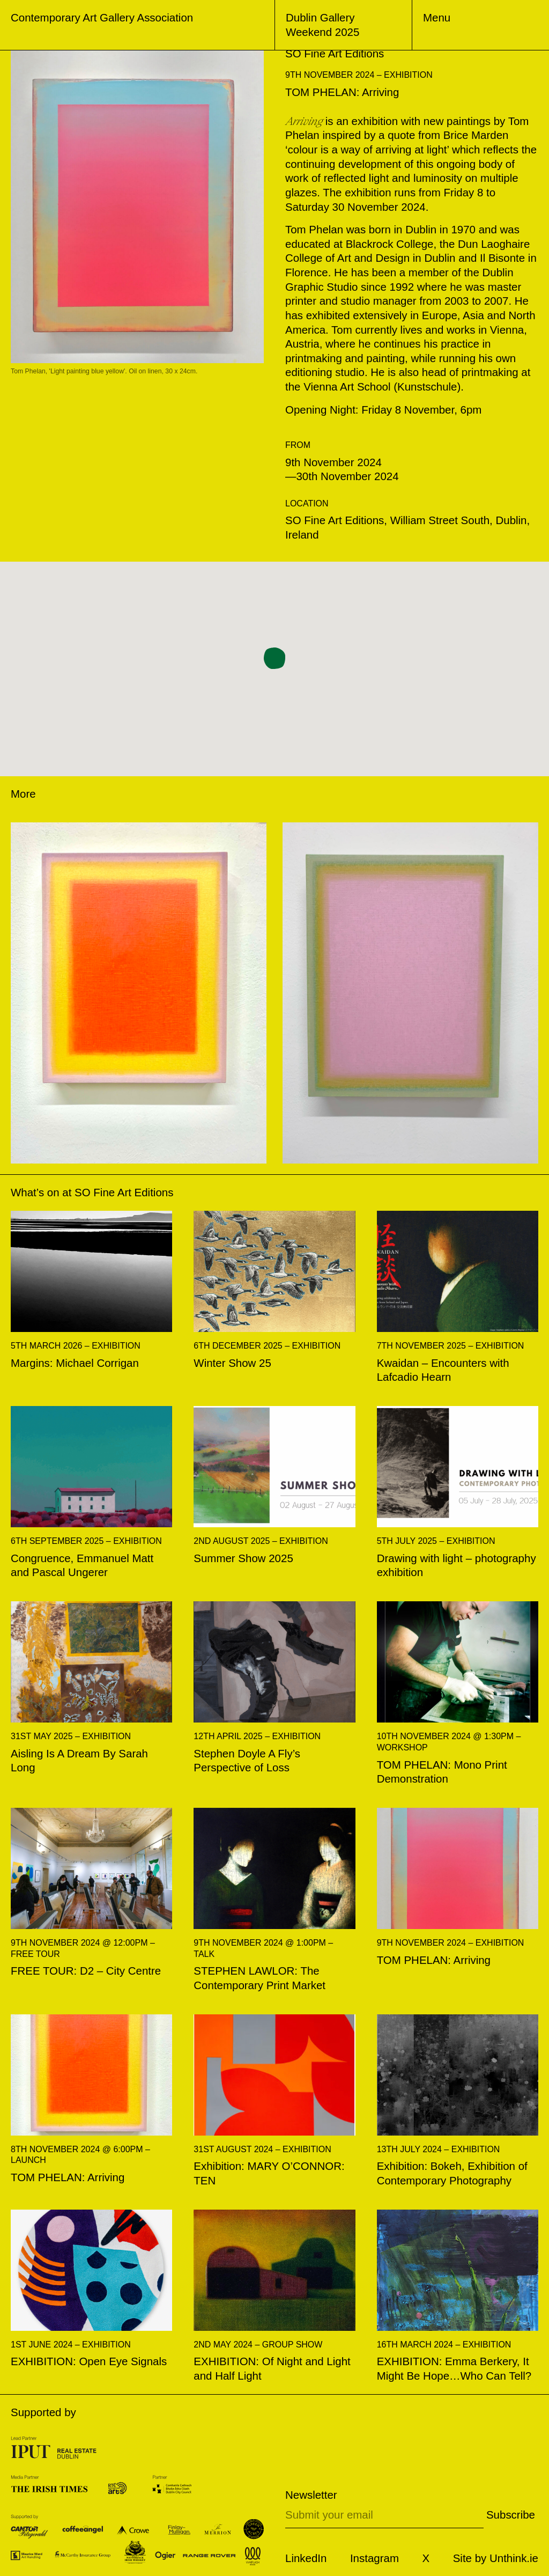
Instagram (374, 2558)
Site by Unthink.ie (495, 2558)
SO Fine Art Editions (124, 1192)
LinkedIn (306, 2558)
